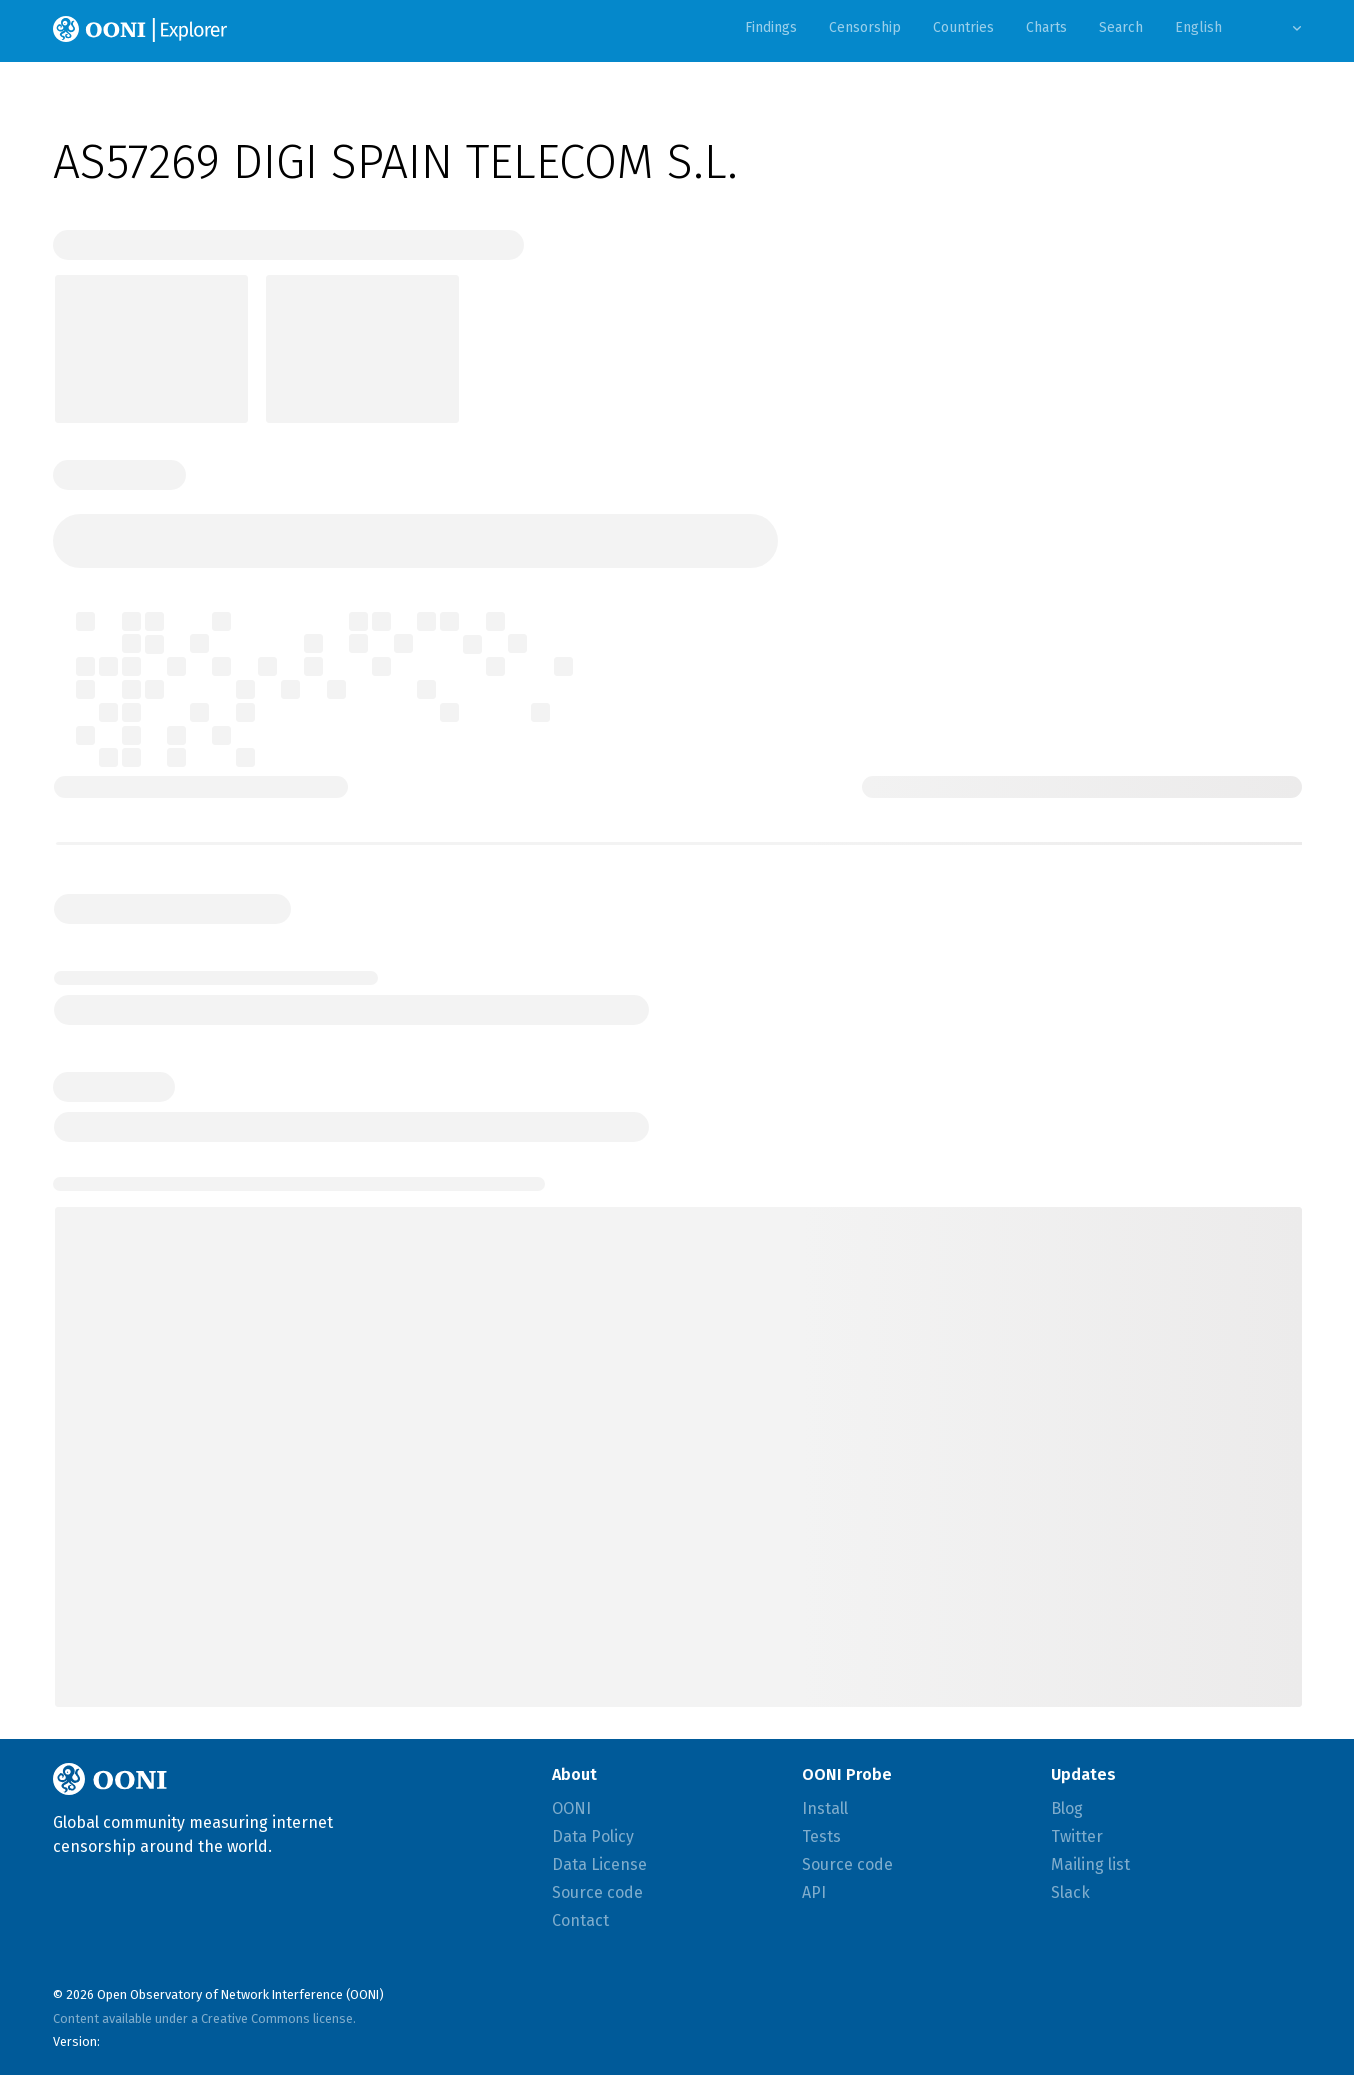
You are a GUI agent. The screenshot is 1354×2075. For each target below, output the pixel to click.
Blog (1067, 1808)
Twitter (1077, 1836)
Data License (599, 1864)
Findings (771, 27)
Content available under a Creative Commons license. (204, 2018)
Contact (580, 1920)
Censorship (865, 27)
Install (825, 1808)
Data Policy (593, 1836)
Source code (597, 1892)
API (814, 1892)
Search (1121, 27)
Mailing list (1090, 1864)
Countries (963, 27)
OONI (571, 1808)
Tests (821, 1836)
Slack (1070, 1892)
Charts (1046, 27)
